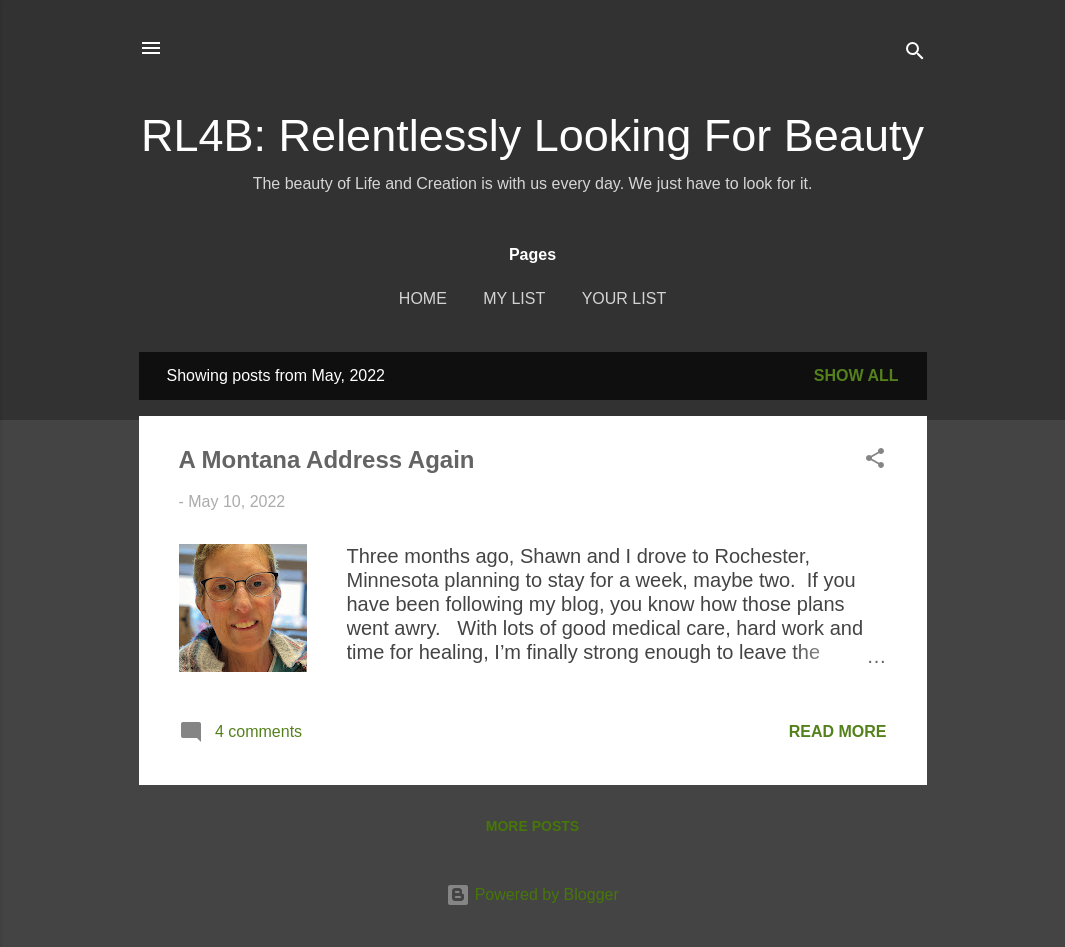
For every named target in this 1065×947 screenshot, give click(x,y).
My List (514, 298)
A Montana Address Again (327, 459)
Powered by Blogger (532, 894)
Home (423, 298)
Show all (856, 375)
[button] (875, 461)
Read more (838, 731)
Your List (624, 298)
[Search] (915, 54)
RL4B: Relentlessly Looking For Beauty (532, 135)
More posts (532, 826)
